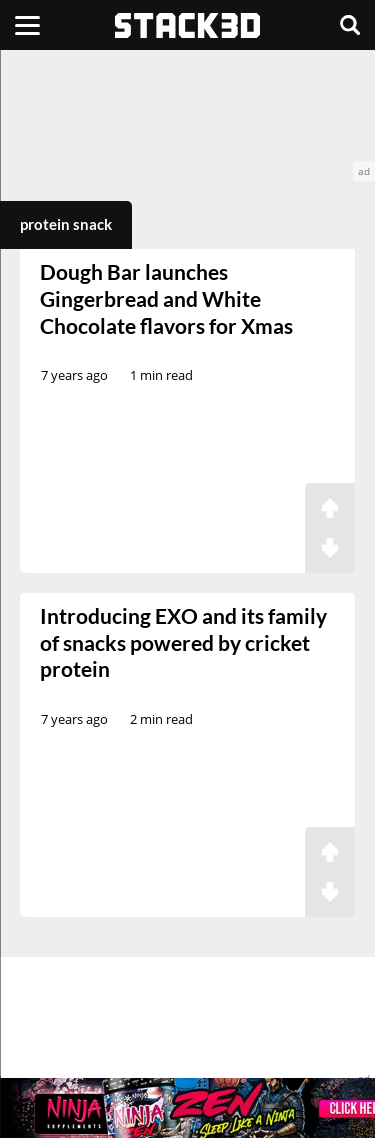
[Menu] (27, 25)
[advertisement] (187, 115)
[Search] (350, 25)
